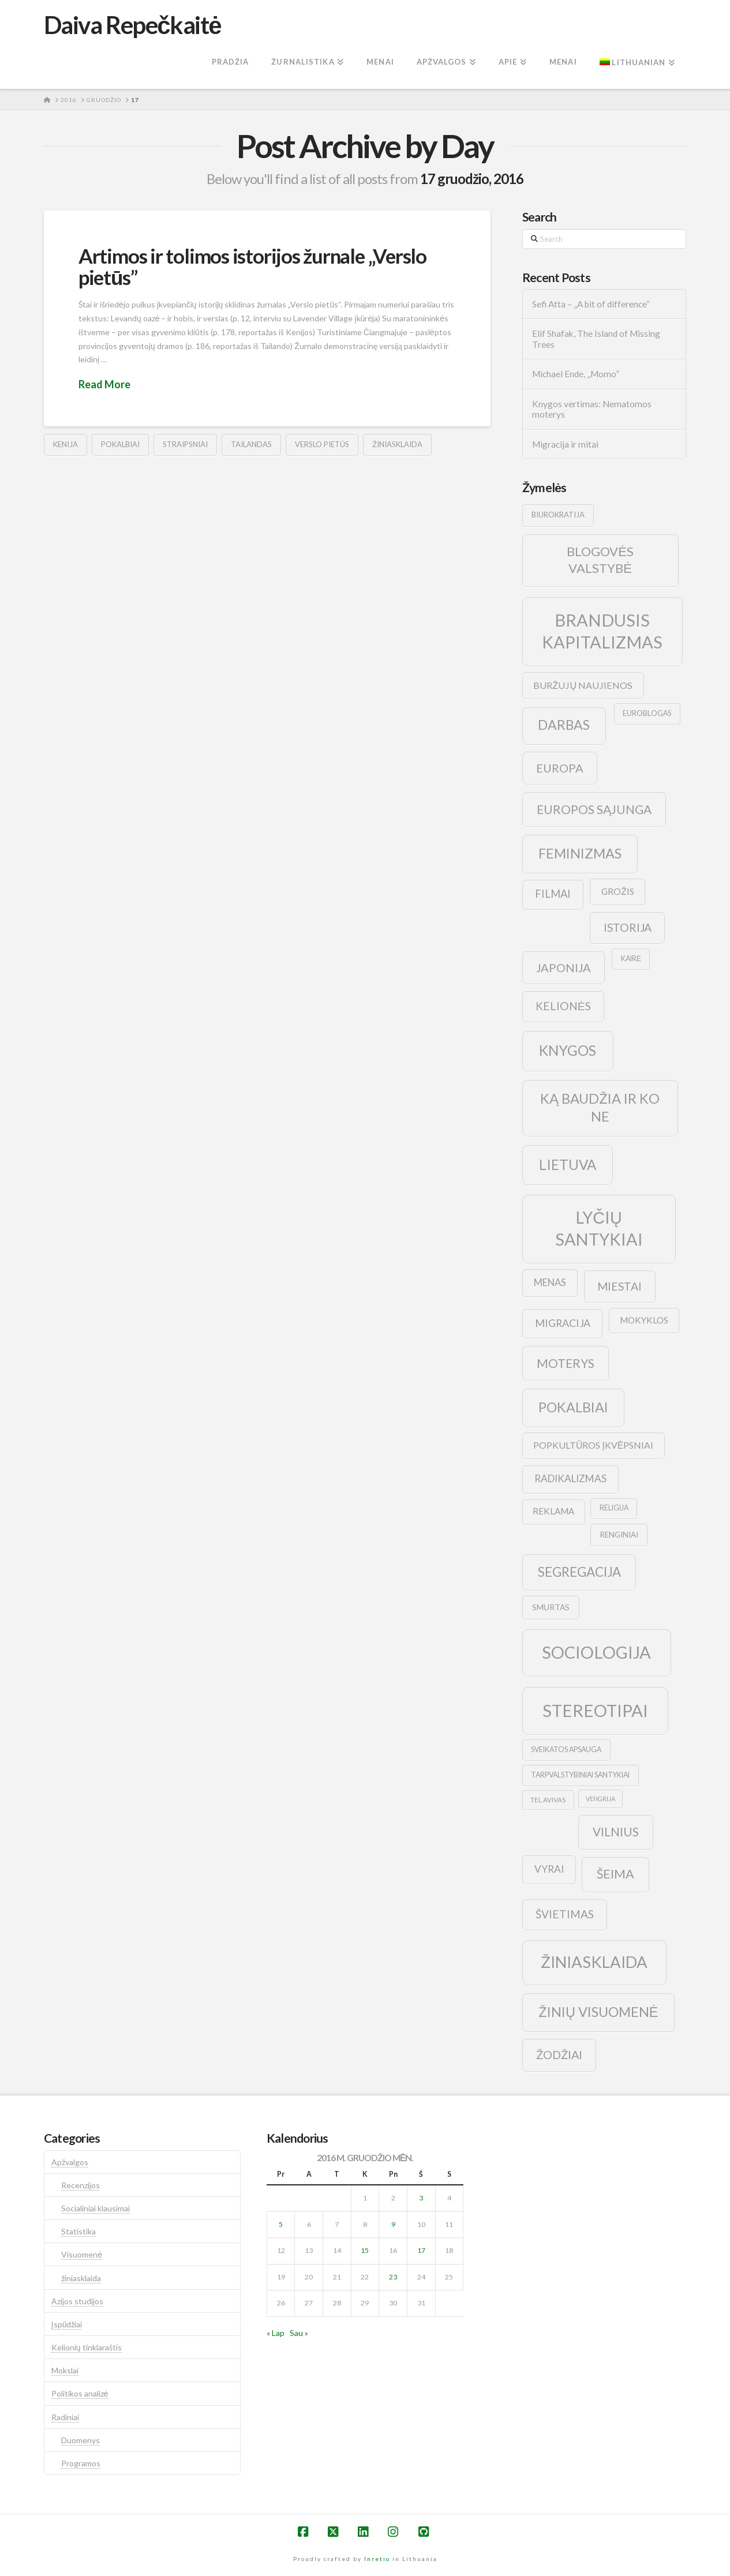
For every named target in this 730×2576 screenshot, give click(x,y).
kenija (65, 444)
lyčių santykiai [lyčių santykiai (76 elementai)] (599, 1228)
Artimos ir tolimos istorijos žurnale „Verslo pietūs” (252, 266)
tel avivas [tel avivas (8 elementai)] (548, 1799)
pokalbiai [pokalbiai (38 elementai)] (573, 1407)
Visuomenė (81, 2254)
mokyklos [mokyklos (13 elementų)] (644, 1320)
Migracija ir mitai (565, 444)
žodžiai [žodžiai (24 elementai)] (559, 2054)
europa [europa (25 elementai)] (559, 768)
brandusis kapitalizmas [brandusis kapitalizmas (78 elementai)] (602, 631)
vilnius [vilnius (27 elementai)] (616, 1832)
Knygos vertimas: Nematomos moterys (592, 409)
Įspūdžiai (67, 2324)
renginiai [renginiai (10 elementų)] (619, 1534)
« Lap (275, 2333)
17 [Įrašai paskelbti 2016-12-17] (421, 2250)
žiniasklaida (397, 444)
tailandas (251, 444)
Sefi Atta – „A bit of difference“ (591, 304)
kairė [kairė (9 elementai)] (631, 958)
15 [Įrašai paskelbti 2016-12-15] (365, 2250)
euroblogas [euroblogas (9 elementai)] (647, 713)
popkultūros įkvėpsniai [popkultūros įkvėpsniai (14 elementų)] (593, 1444)
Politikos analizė (79, 2393)
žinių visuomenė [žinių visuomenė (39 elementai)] (598, 2012)
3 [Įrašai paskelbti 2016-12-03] (421, 2197)
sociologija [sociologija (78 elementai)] (596, 1652)
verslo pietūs (322, 444)
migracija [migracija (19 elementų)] (562, 1323)
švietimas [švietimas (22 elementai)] (565, 1914)
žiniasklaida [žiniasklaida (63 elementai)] (594, 1961)
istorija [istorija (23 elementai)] (628, 927)
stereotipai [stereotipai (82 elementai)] (595, 1710)
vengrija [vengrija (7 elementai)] (600, 1798)
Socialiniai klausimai (95, 2208)
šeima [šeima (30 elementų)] (615, 1873)
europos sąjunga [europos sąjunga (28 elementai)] (594, 809)
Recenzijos (80, 2185)
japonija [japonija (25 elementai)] (563, 967)
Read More (104, 384)
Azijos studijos (77, 2301)
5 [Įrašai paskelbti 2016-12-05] (281, 2224)
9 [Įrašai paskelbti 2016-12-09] (393, 2224)
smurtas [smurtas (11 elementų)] (551, 1607)
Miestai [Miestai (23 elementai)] (619, 1286)
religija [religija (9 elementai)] (614, 1507)
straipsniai (185, 444)
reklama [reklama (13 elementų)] (553, 1511)
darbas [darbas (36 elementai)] (564, 725)
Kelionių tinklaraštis (86, 2347)
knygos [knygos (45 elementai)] (567, 1050)
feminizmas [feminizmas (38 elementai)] (580, 853)
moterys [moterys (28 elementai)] (565, 1363)
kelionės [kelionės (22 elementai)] (563, 1006)
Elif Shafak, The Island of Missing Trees (596, 339)
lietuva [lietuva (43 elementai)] (567, 1164)
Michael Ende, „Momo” (575, 374)
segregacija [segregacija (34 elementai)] (579, 1572)
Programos (80, 2463)
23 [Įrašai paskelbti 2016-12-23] (393, 2277)
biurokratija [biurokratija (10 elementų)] (558, 514)
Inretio (377, 2558)
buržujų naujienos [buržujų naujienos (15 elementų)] (582, 685)
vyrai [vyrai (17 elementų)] (549, 1869)
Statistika (78, 2231)
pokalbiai (120, 444)
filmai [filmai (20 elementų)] (553, 893)
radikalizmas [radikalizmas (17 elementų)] (570, 1478)
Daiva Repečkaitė (132, 25)
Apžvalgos (69, 2162)
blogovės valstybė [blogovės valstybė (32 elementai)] (600, 559)
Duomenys (80, 2440)
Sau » (299, 2333)
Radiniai (65, 2417)
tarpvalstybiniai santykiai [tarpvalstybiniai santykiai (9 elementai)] (580, 1775)
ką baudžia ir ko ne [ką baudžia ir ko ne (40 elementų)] (600, 1107)
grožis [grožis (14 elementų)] (617, 891)
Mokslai (64, 2370)
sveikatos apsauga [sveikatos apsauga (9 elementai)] (566, 1749)
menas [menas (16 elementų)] (550, 1282)
